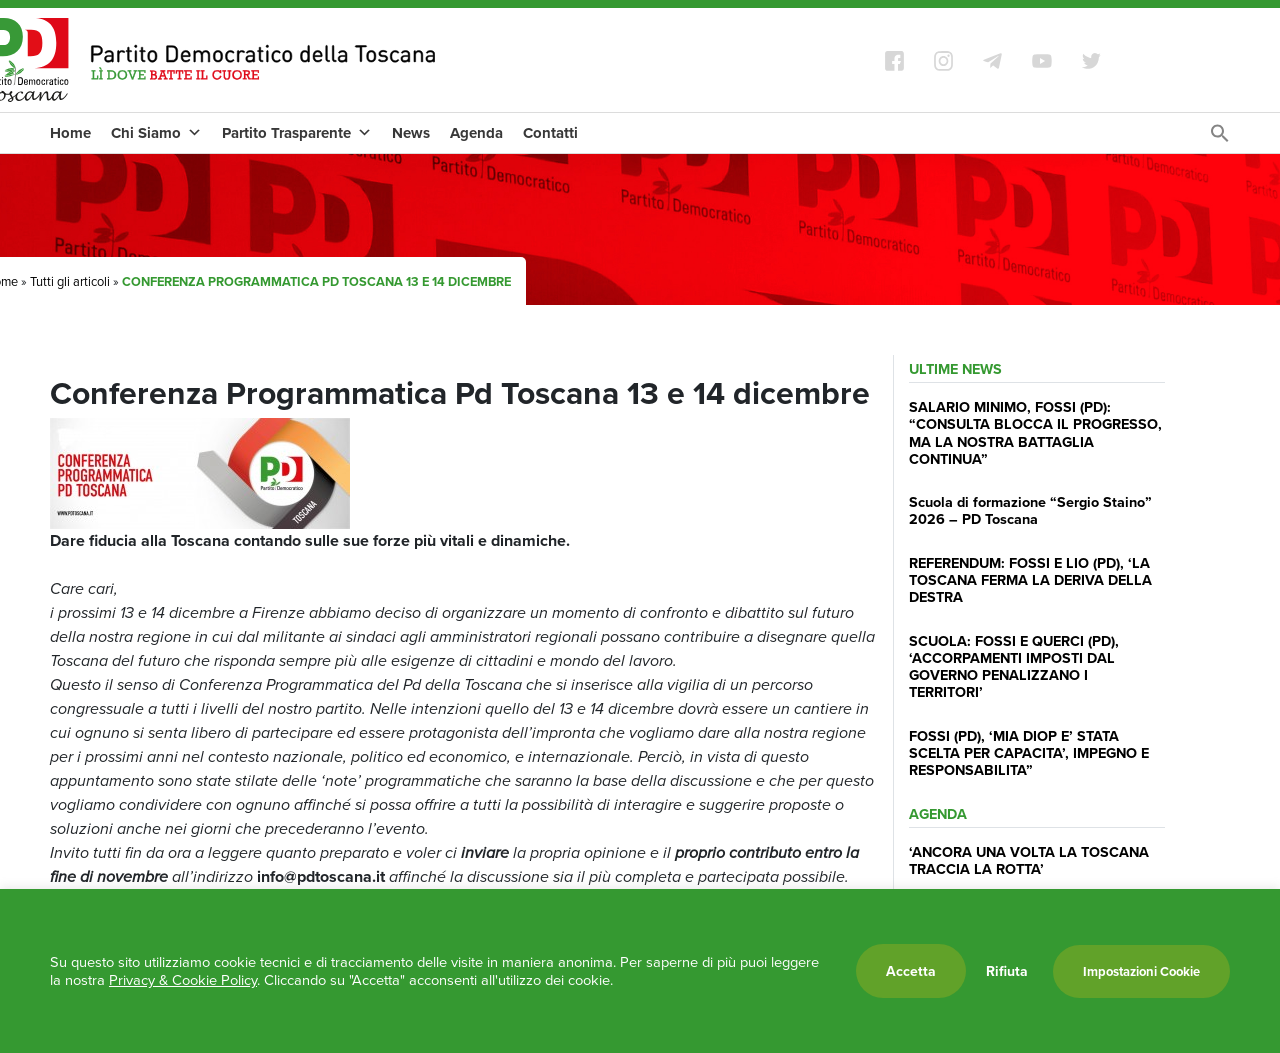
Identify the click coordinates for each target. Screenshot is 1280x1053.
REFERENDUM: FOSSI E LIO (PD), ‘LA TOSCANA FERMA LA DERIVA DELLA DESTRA (1030, 580)
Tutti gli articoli (70, 281)
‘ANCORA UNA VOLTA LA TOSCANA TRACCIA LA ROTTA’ (1029, 860)
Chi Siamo (156, 133)
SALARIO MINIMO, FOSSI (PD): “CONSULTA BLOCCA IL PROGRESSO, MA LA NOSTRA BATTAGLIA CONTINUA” (1035, 432)
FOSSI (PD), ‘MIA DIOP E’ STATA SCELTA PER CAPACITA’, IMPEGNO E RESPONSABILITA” (1029, 753)
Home (70, 133)
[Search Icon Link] (1220, 138)
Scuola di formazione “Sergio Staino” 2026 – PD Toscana (1030, 510)
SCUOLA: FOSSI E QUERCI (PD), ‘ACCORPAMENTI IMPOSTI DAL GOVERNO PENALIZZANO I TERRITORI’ (1014, 666)
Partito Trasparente (297, 133)
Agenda (476, 133)
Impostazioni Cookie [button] (1141, 971)
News (411, 133)
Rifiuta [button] (1007, 971)
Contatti (550, 133)
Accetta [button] (911, 971)
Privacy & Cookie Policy (183, 980)
